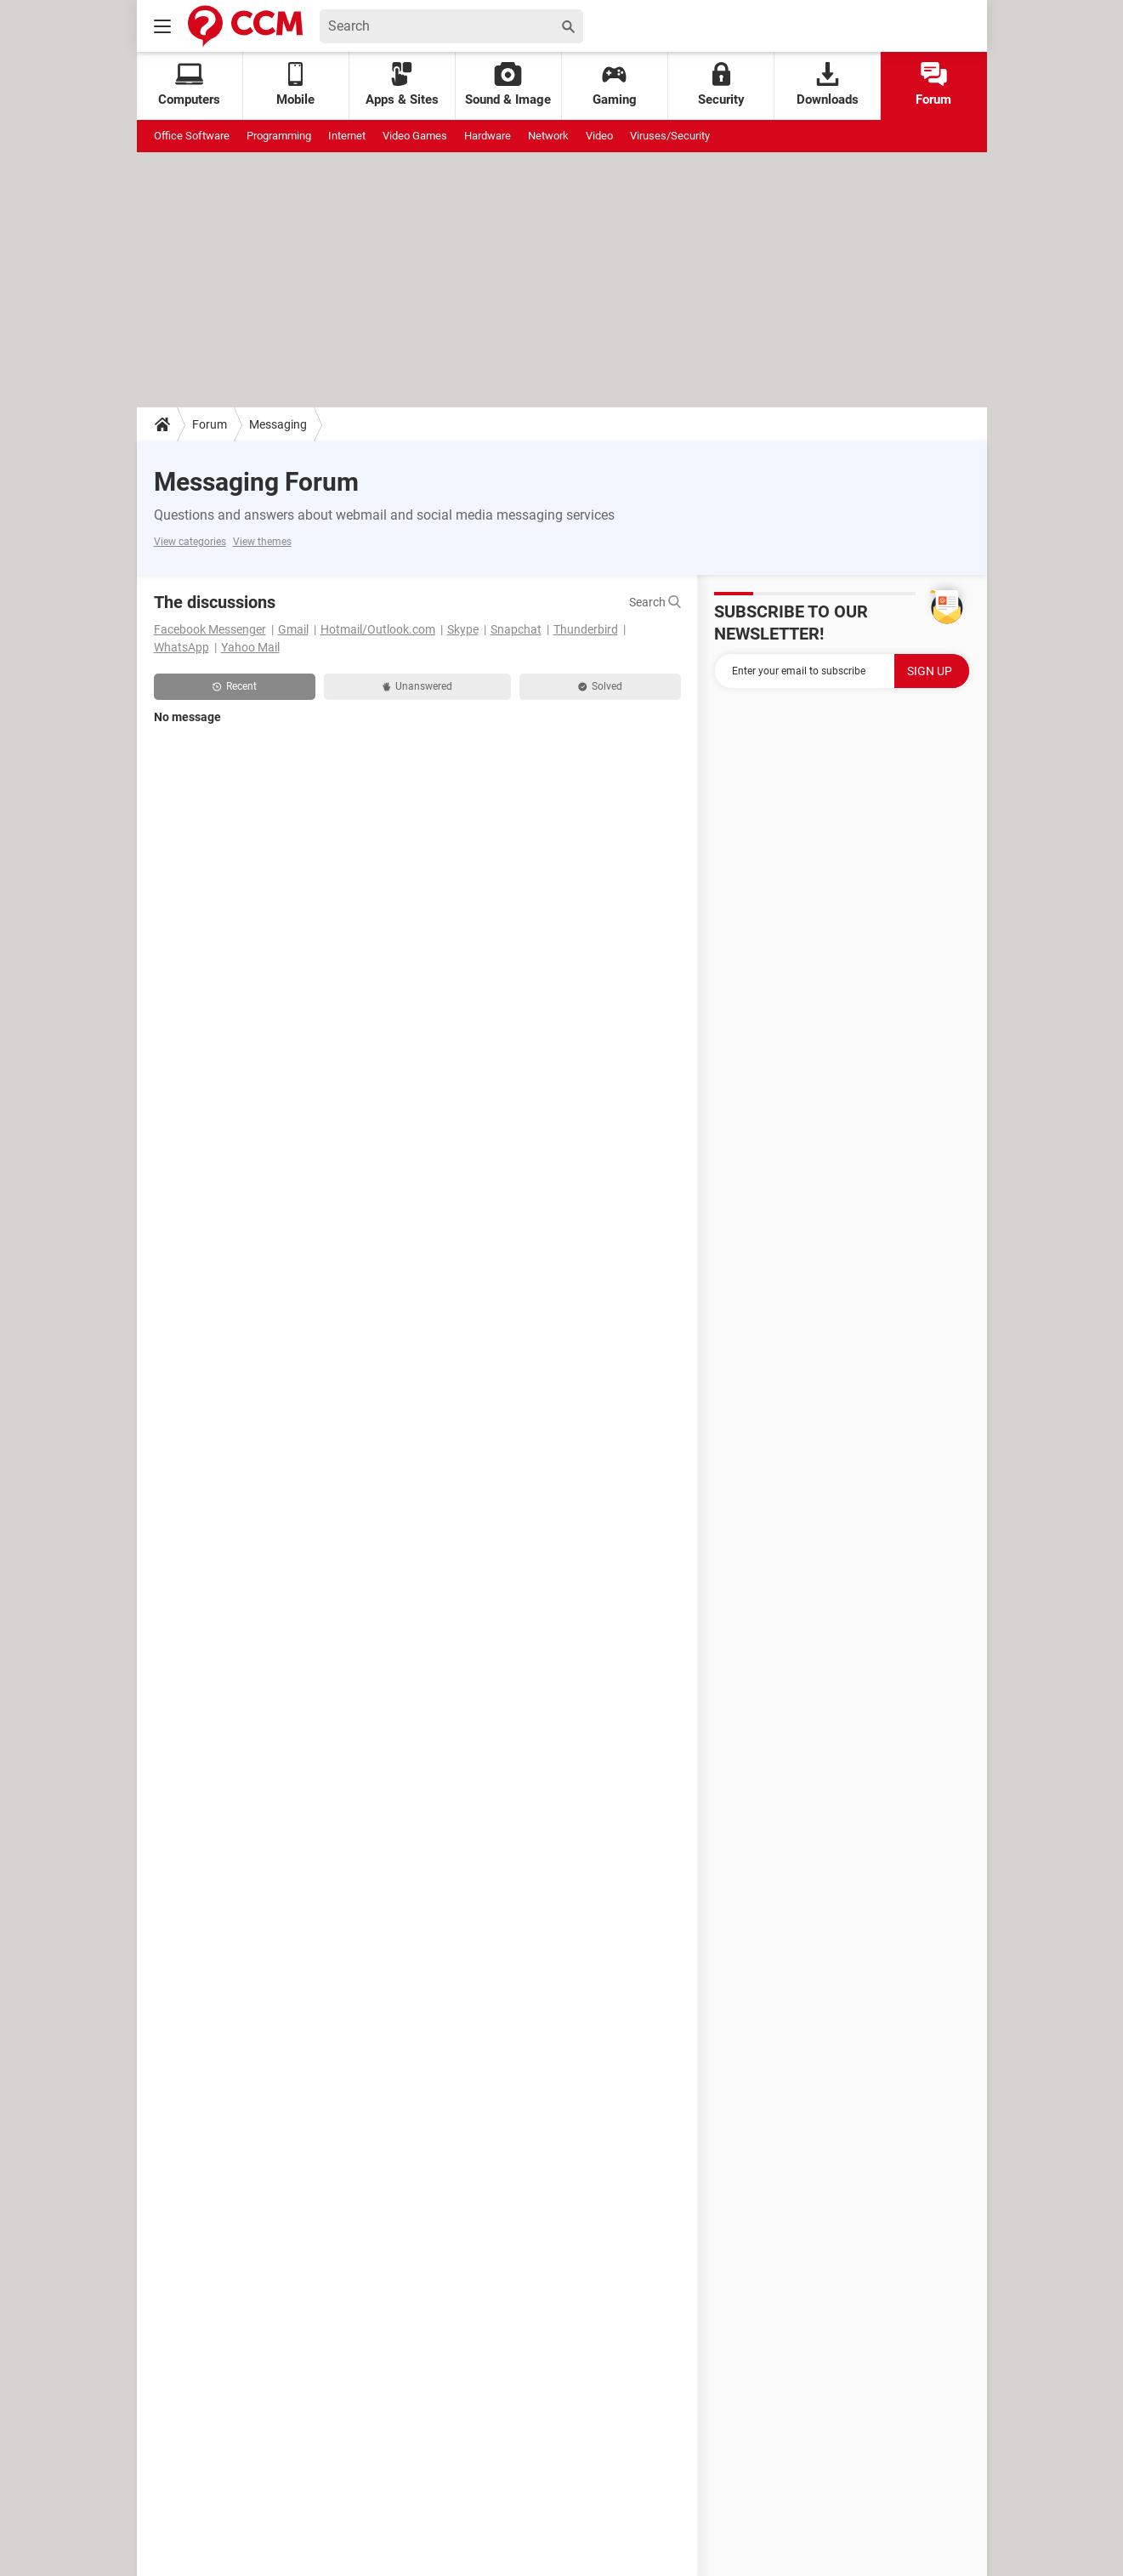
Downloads (828, 84)
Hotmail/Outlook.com (377, 629)
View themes (262, 542)
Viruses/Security (670, 135)
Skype (463, 629)
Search (655, 602)
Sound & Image (508, 84)
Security (721, 84)
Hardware (487, 135)
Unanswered (417, 686)
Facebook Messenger (210, 629)
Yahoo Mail (250, 647)
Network (548, 135)
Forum (933, 84)
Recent (235, 686)
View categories (190, 542)
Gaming (615, 84)
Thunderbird (585, 629)
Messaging (278, 424)
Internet (347, 135)
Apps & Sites (402, 84)
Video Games (415, 135)
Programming (279, 135)
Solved (600, 686)
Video (599, 135)
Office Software (192, 135)
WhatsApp (181, 647)
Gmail (293, 629)
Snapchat (516, 629)
